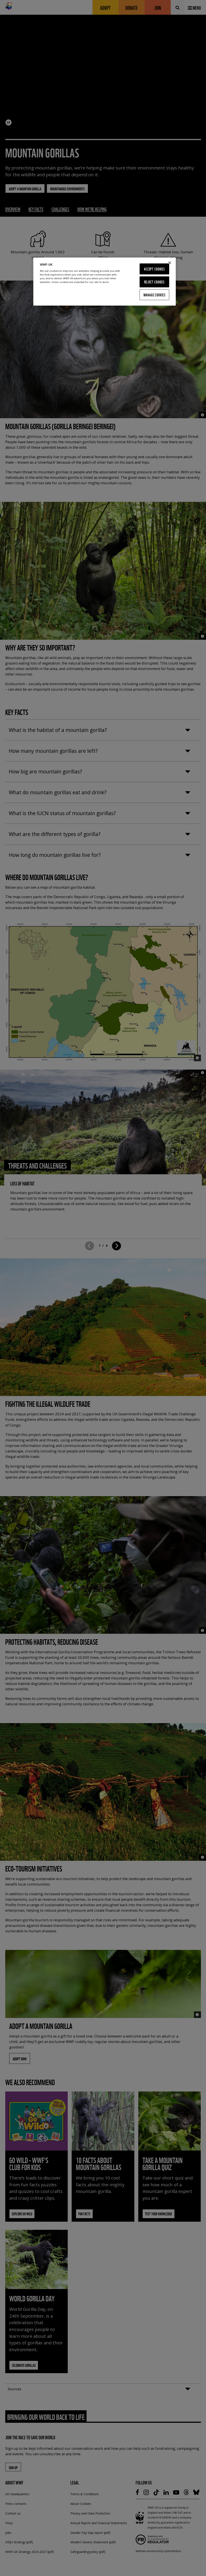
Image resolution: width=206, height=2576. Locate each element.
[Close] (169, 263)
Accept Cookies (154, 268)
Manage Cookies (154, 294)
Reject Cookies (154, 281)
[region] (104, 281)
